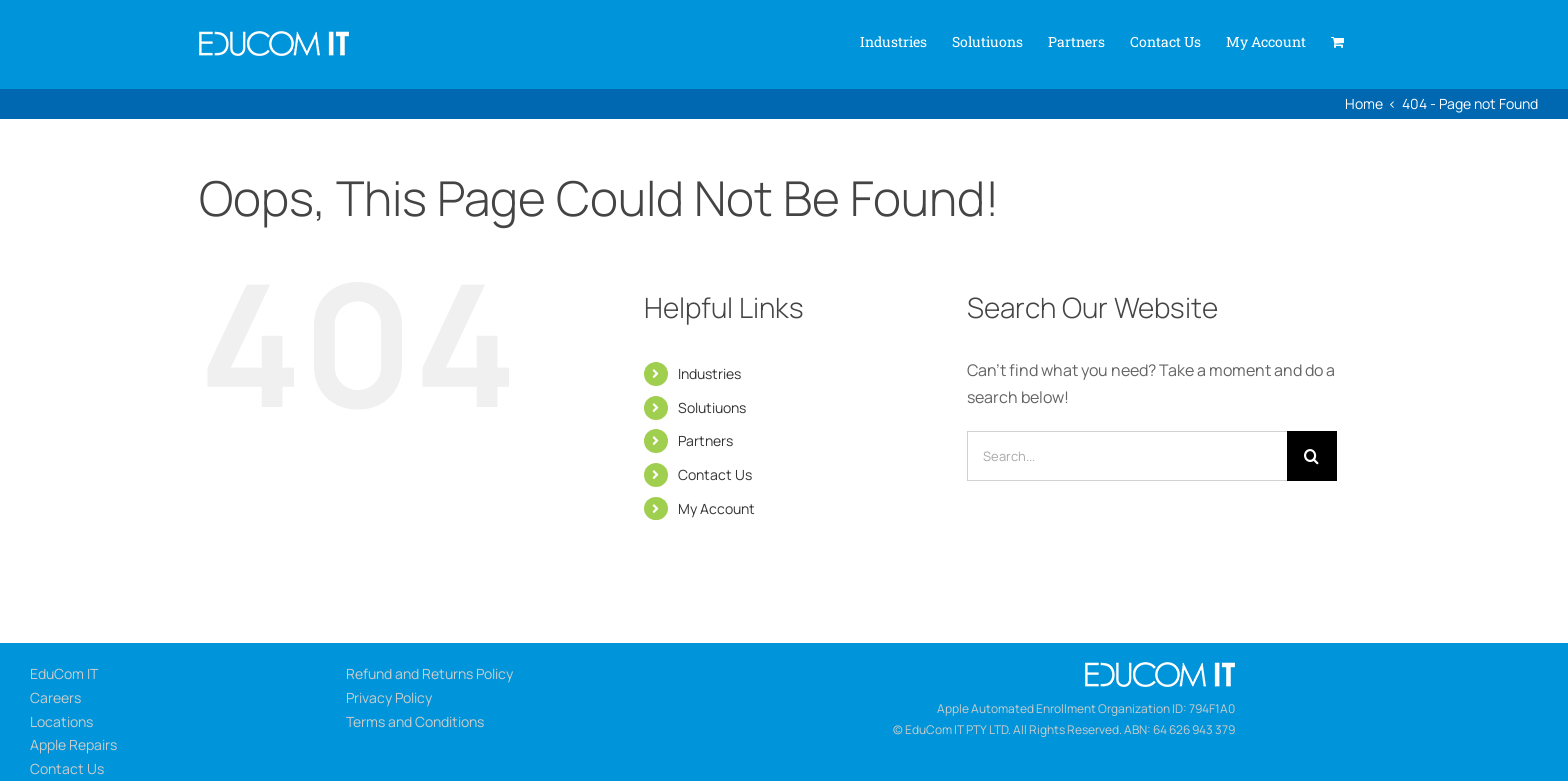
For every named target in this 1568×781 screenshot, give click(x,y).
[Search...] (1127, 456)
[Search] (1312, 456)
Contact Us (715, 474)
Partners (705, 440)
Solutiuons (712, 407)
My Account (716, 508)
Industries (709, 373)
